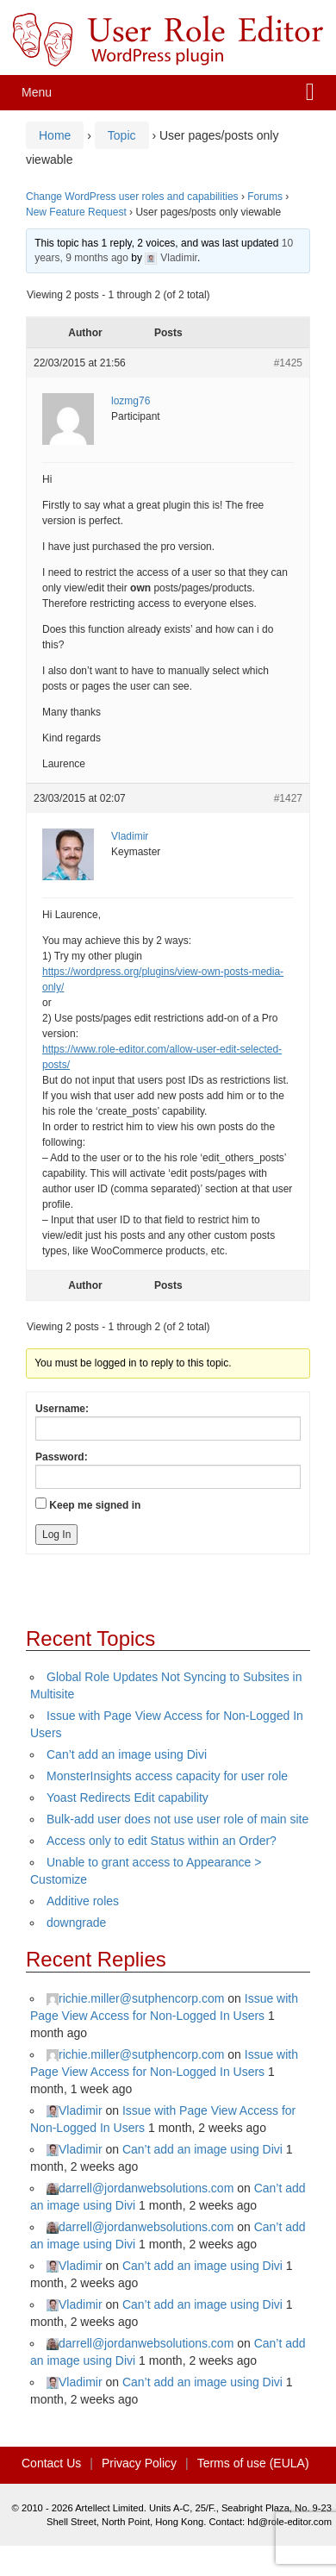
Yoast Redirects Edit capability (127, 1797)
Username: (62, 1409)
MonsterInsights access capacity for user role (167, 1776)
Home (55, 135)
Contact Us (51, 2463)
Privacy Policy (139, 2463)
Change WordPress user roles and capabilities (132, 197)
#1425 (288, 363)
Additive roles (83, 1901)
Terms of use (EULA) (253, 2463)
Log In (56, 1535)
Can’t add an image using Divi (127, 1754)
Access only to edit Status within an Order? (162, 1841)
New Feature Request (76, 212)
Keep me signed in (94, 1505)
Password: (61, 1457)
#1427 (288, 798)
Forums (265, 197)
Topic (122, 135)
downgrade (76, 1922)
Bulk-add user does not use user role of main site (177, 1819)
